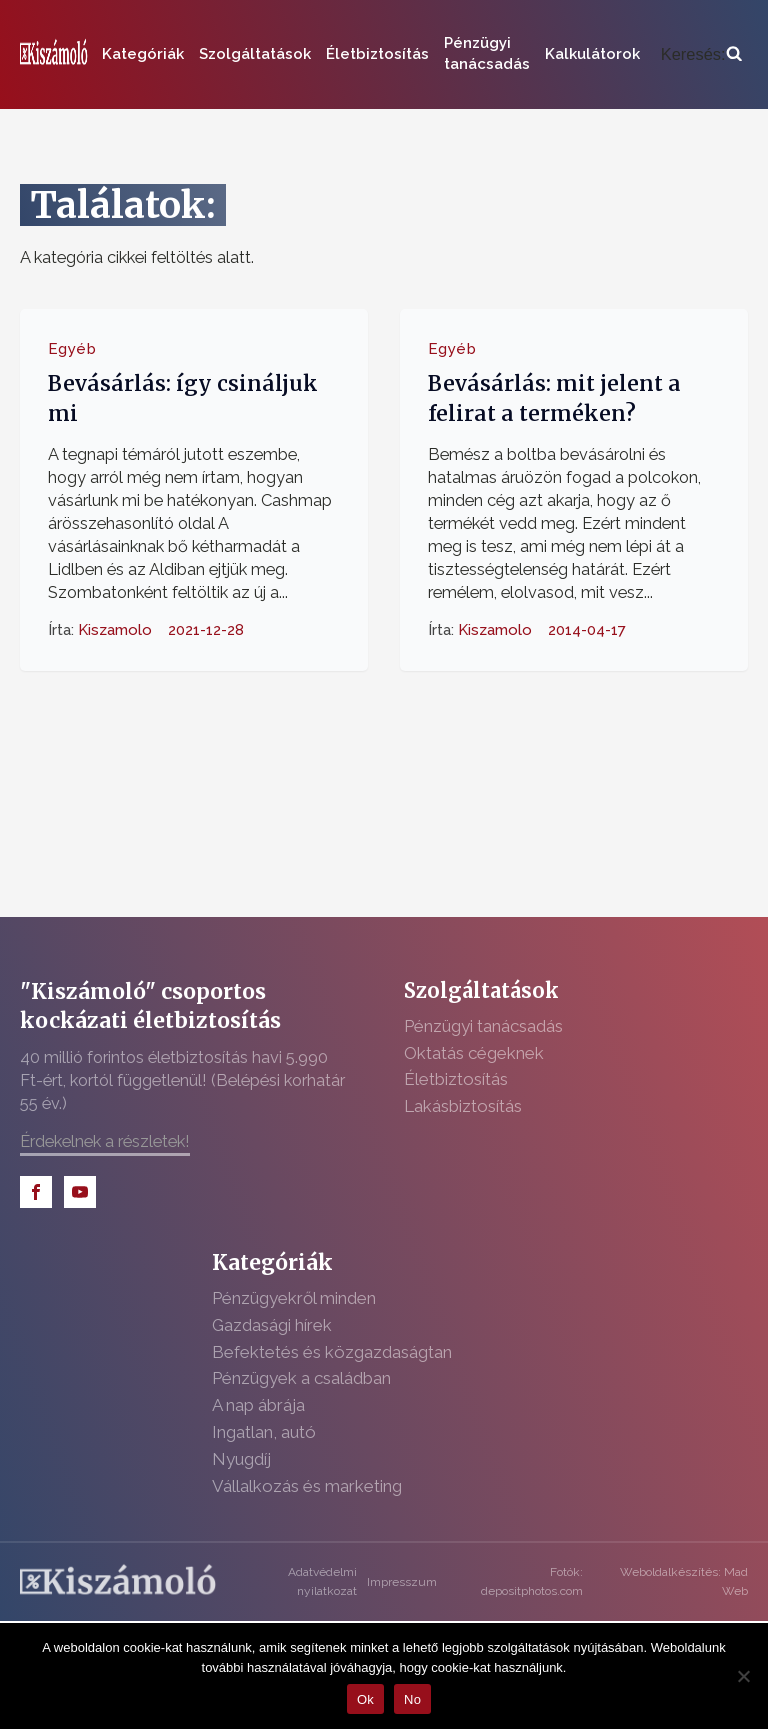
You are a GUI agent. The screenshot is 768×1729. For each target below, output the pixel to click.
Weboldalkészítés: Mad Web (684, 1581)
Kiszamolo (115, 630)
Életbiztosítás (377, 54)
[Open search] (701, 54)
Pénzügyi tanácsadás (487, 53)
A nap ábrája (258, 1405)
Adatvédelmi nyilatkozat (322, 1581)
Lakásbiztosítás (463, 1106)
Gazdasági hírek (272, 1325)
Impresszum (402, 1582)
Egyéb (72, 349)
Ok (365, 1699)
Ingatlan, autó (264, 1432)
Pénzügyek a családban (301, 1378)
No (412, 1699)
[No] (743, 1676)
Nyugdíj (241, 1459)
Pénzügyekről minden (294, 1298)
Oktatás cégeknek (474, 1053)
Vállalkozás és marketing (307, 1486)
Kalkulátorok (592, 54)
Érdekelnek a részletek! (105, 1141)
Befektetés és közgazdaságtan (332, 1352)
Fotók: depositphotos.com (532, 1581)
